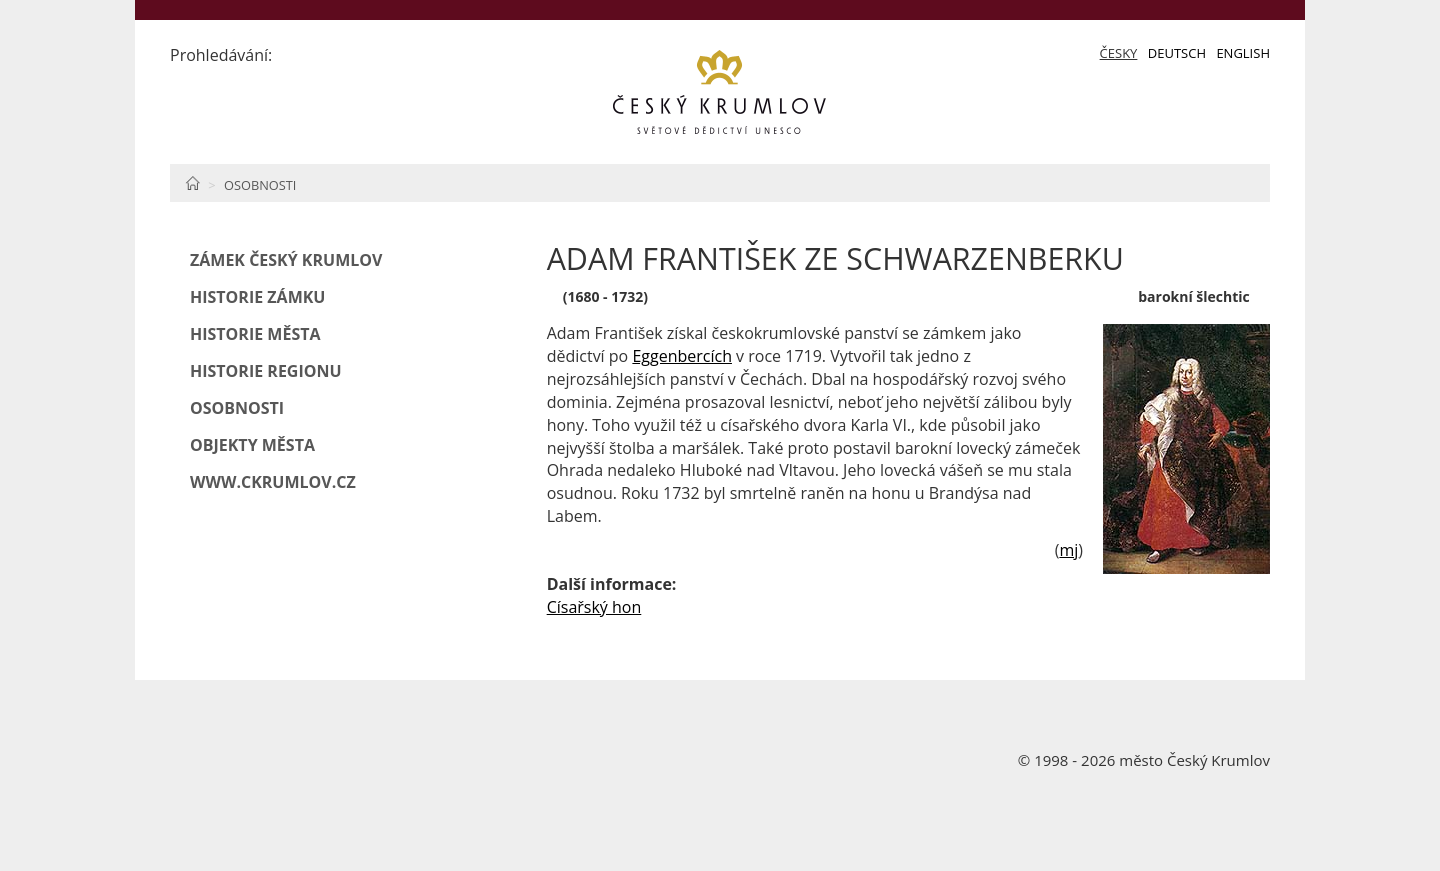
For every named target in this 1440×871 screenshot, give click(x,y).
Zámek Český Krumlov (286, 260)
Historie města (255, 334)
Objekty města (252, 445)
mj (1068, 550)
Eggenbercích (682, 356)
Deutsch (1177, 53)
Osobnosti (260, 185)
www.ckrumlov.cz (273, 482)
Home (192, 183)
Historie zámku (257, 297)
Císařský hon (594, 607)
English (1243, 53)
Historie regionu (266, 371)
